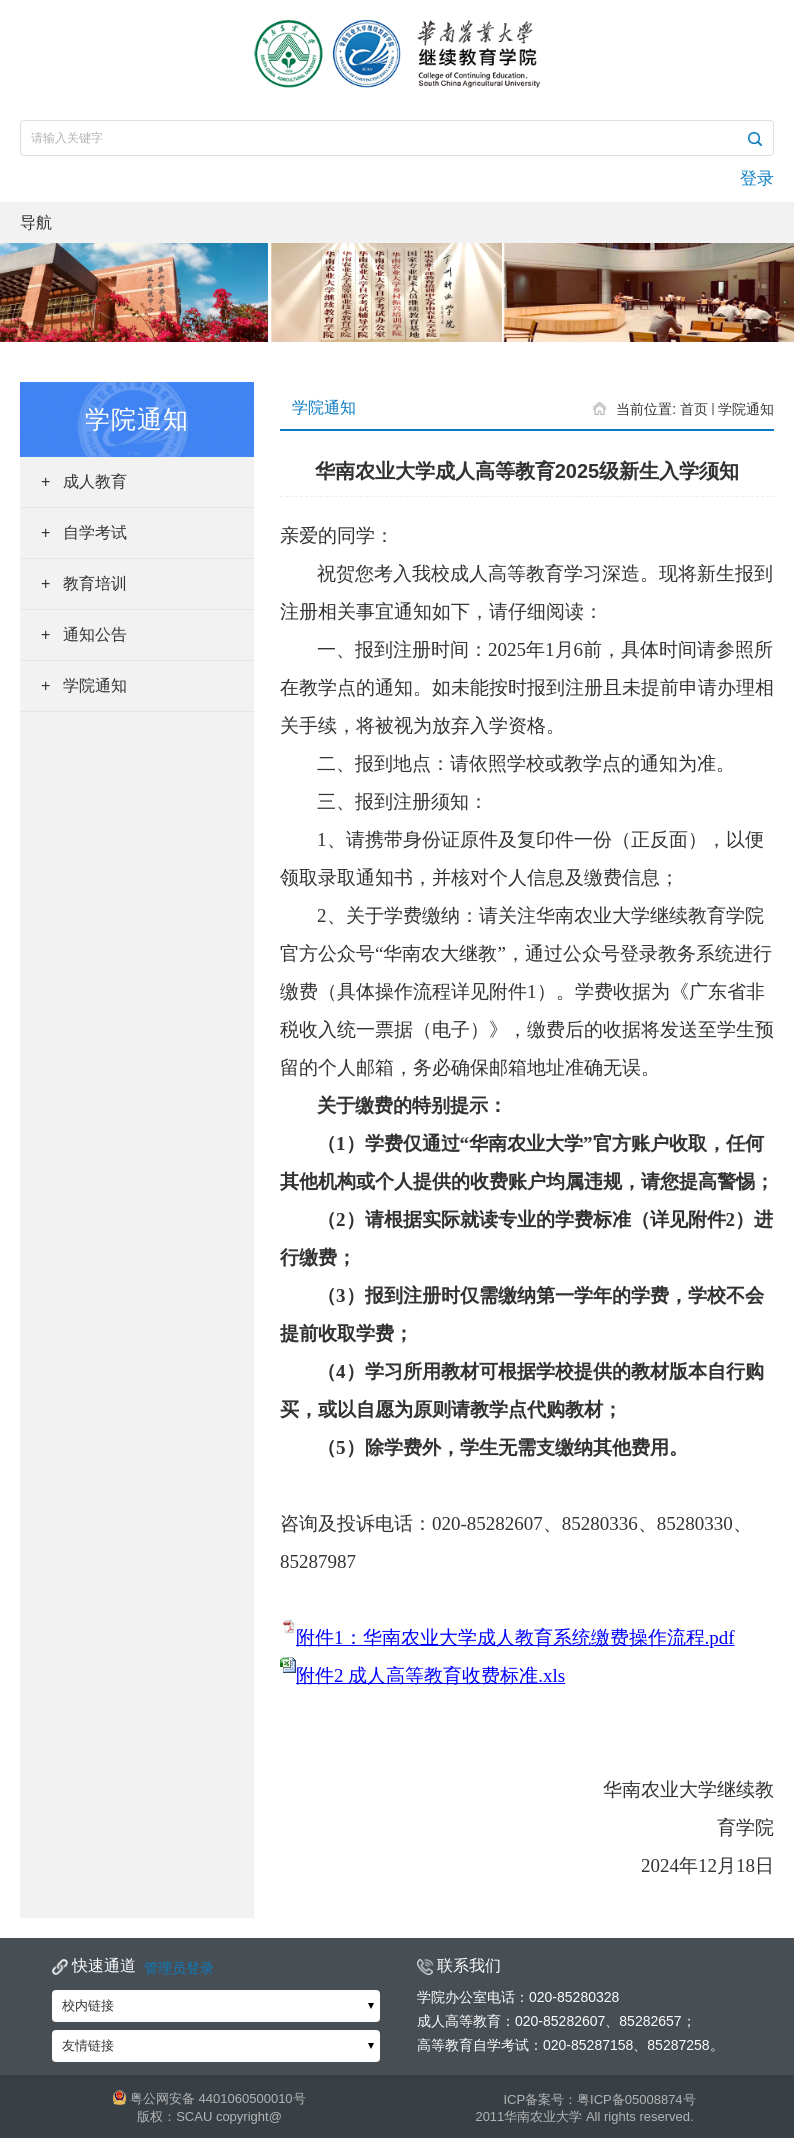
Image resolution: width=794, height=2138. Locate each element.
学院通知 (746, 409)
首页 (694, 409)
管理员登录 (179, 1968)
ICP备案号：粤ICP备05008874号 (599, 2099)
